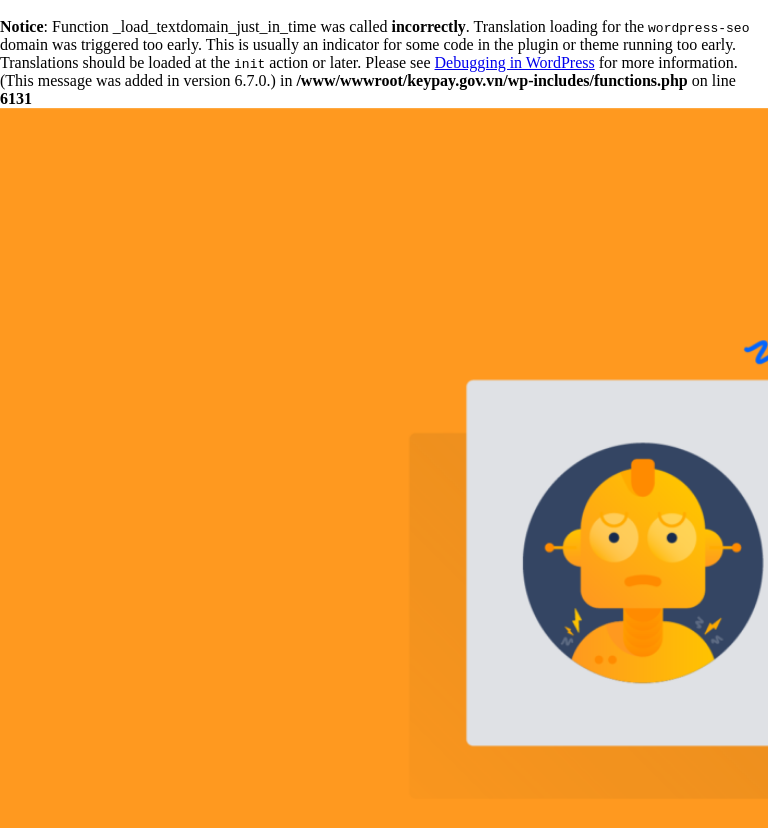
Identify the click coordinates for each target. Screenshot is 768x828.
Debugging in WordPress (515, 62)
